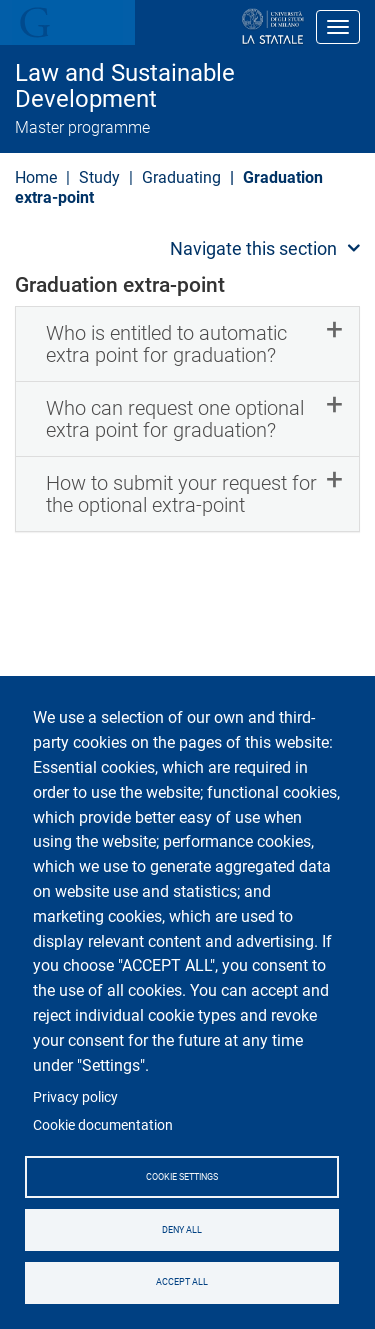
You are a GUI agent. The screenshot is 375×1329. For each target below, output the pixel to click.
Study (99, 177)
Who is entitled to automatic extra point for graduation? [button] (166, 344)
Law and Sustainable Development (125, 86)
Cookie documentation (103, 1125)
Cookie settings (182, 1177)
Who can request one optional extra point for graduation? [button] (175, 419)
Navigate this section (253, 248)
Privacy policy (75, 1097)
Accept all (182, 1282)
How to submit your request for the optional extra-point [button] (181, 494)
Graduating (181, 177)
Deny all (182, 1230)
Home (36, 177)
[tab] (187, 344)
